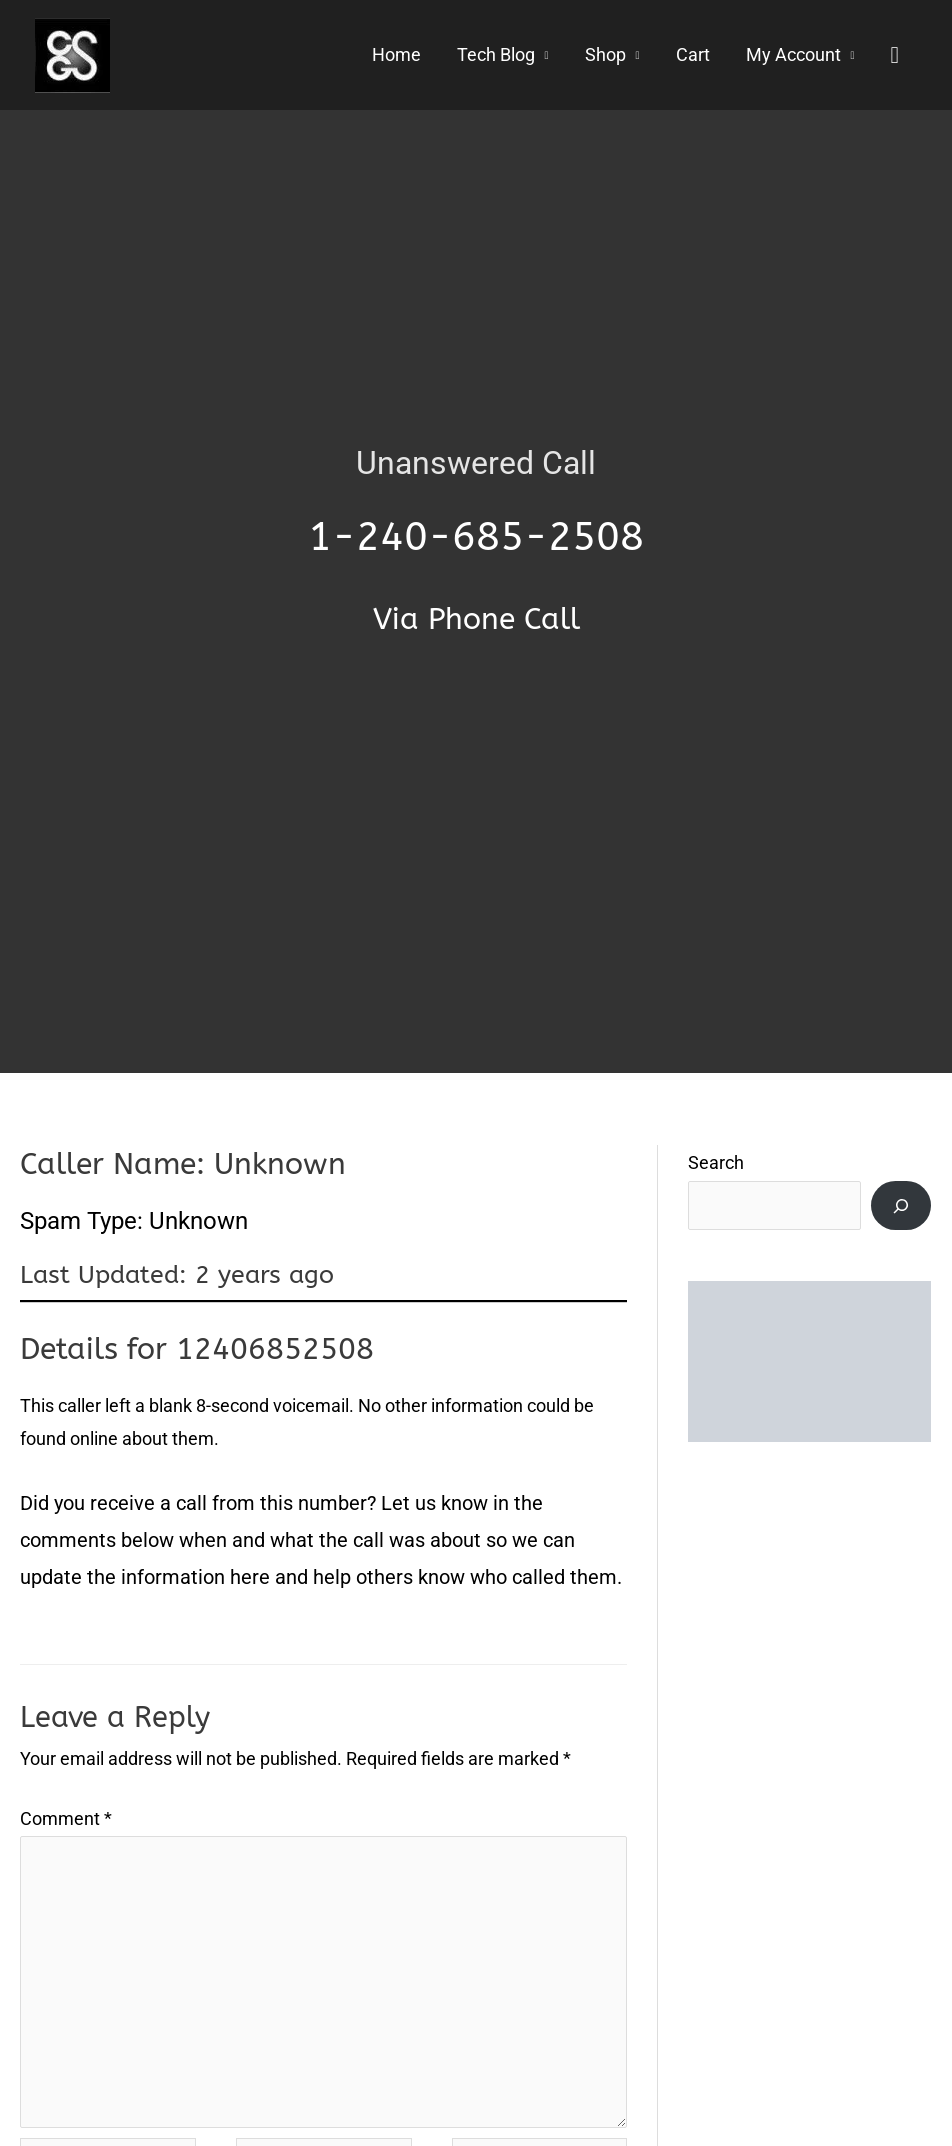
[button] (894, 55)
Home (396, 55)
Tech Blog (496, 55)
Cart (693, 55)
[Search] (901, 1206)
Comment (66, 1818)
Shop (605, 55)
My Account (793, 55)
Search (716, 1162)
